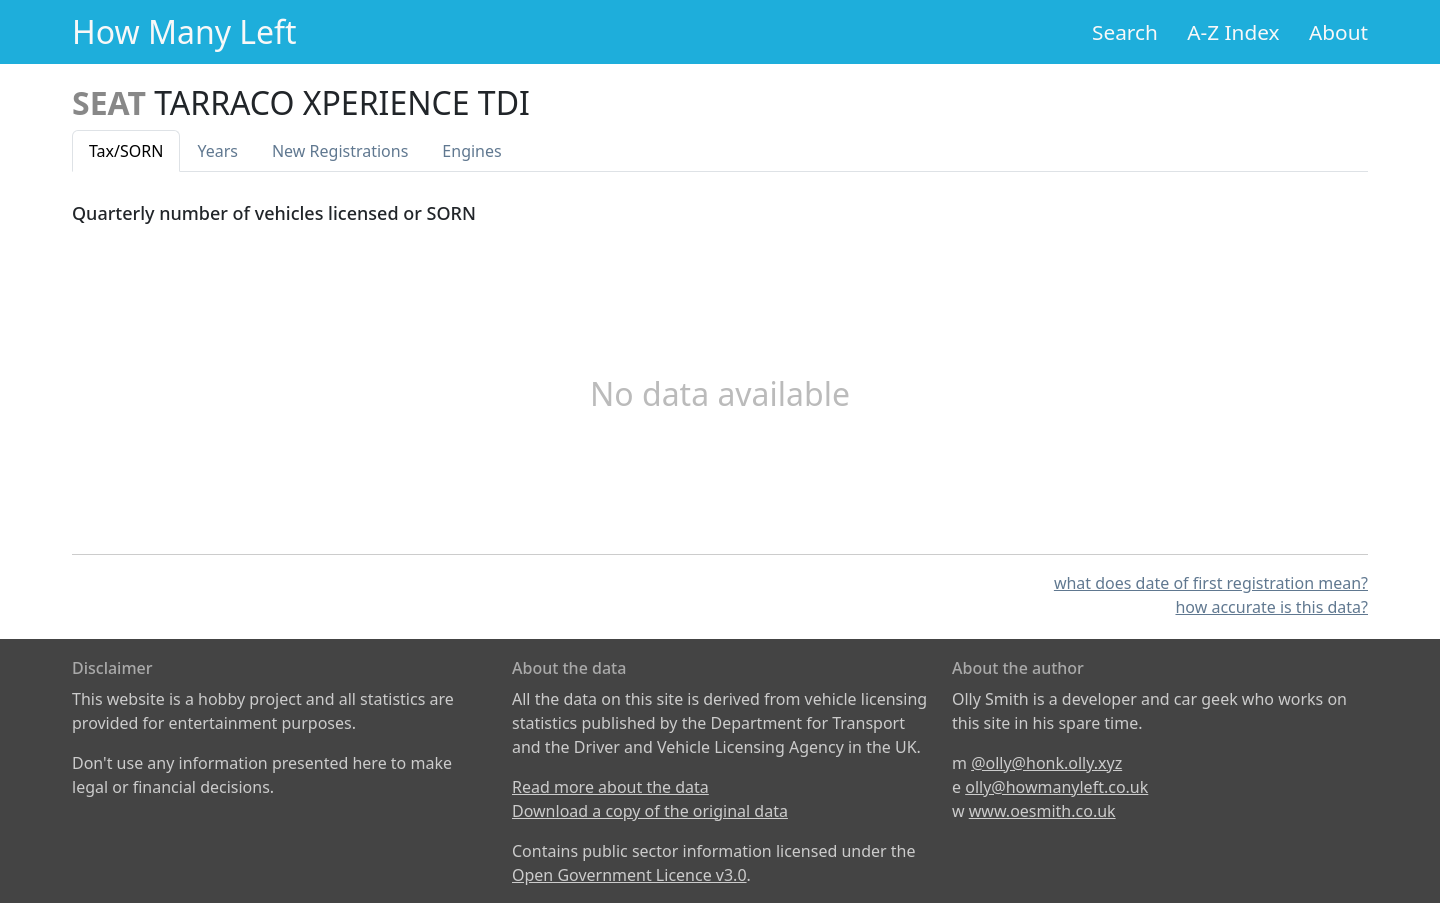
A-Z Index (1233, 32)
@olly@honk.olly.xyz (1046, 763)
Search (1125, 32)
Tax (126, 151)
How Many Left (184, 31)
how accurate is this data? (1271, 607)
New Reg (340, 151)
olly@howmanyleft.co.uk (1056, 787)
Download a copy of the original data (650, 811)
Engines (471, 151)
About (1338, 32)
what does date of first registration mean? (1211, 583)
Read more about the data (610, 787)
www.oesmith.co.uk (1042, 811)
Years (217, 151)
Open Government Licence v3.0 (629, 875)
